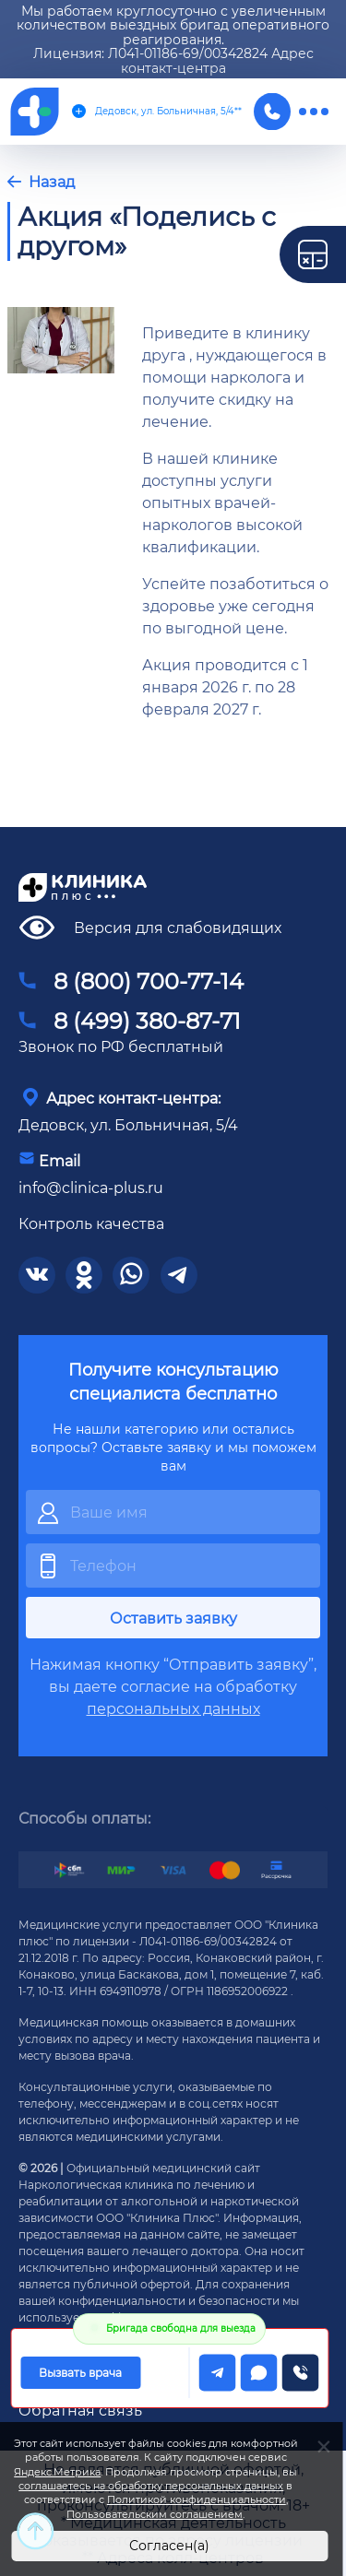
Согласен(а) (169, 2545)
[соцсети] (36, 1275)
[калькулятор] (313, 254)
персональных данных (173, 1708)
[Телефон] (272, 111)
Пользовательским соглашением (154, 2514)
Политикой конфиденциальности (196, 2499)
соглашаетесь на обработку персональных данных (150, 2485)
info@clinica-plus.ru (90, 1187)
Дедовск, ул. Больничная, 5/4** (157, 111)
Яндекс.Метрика (57, 2471)
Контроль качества (91, 1223)
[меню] (313, 111)
